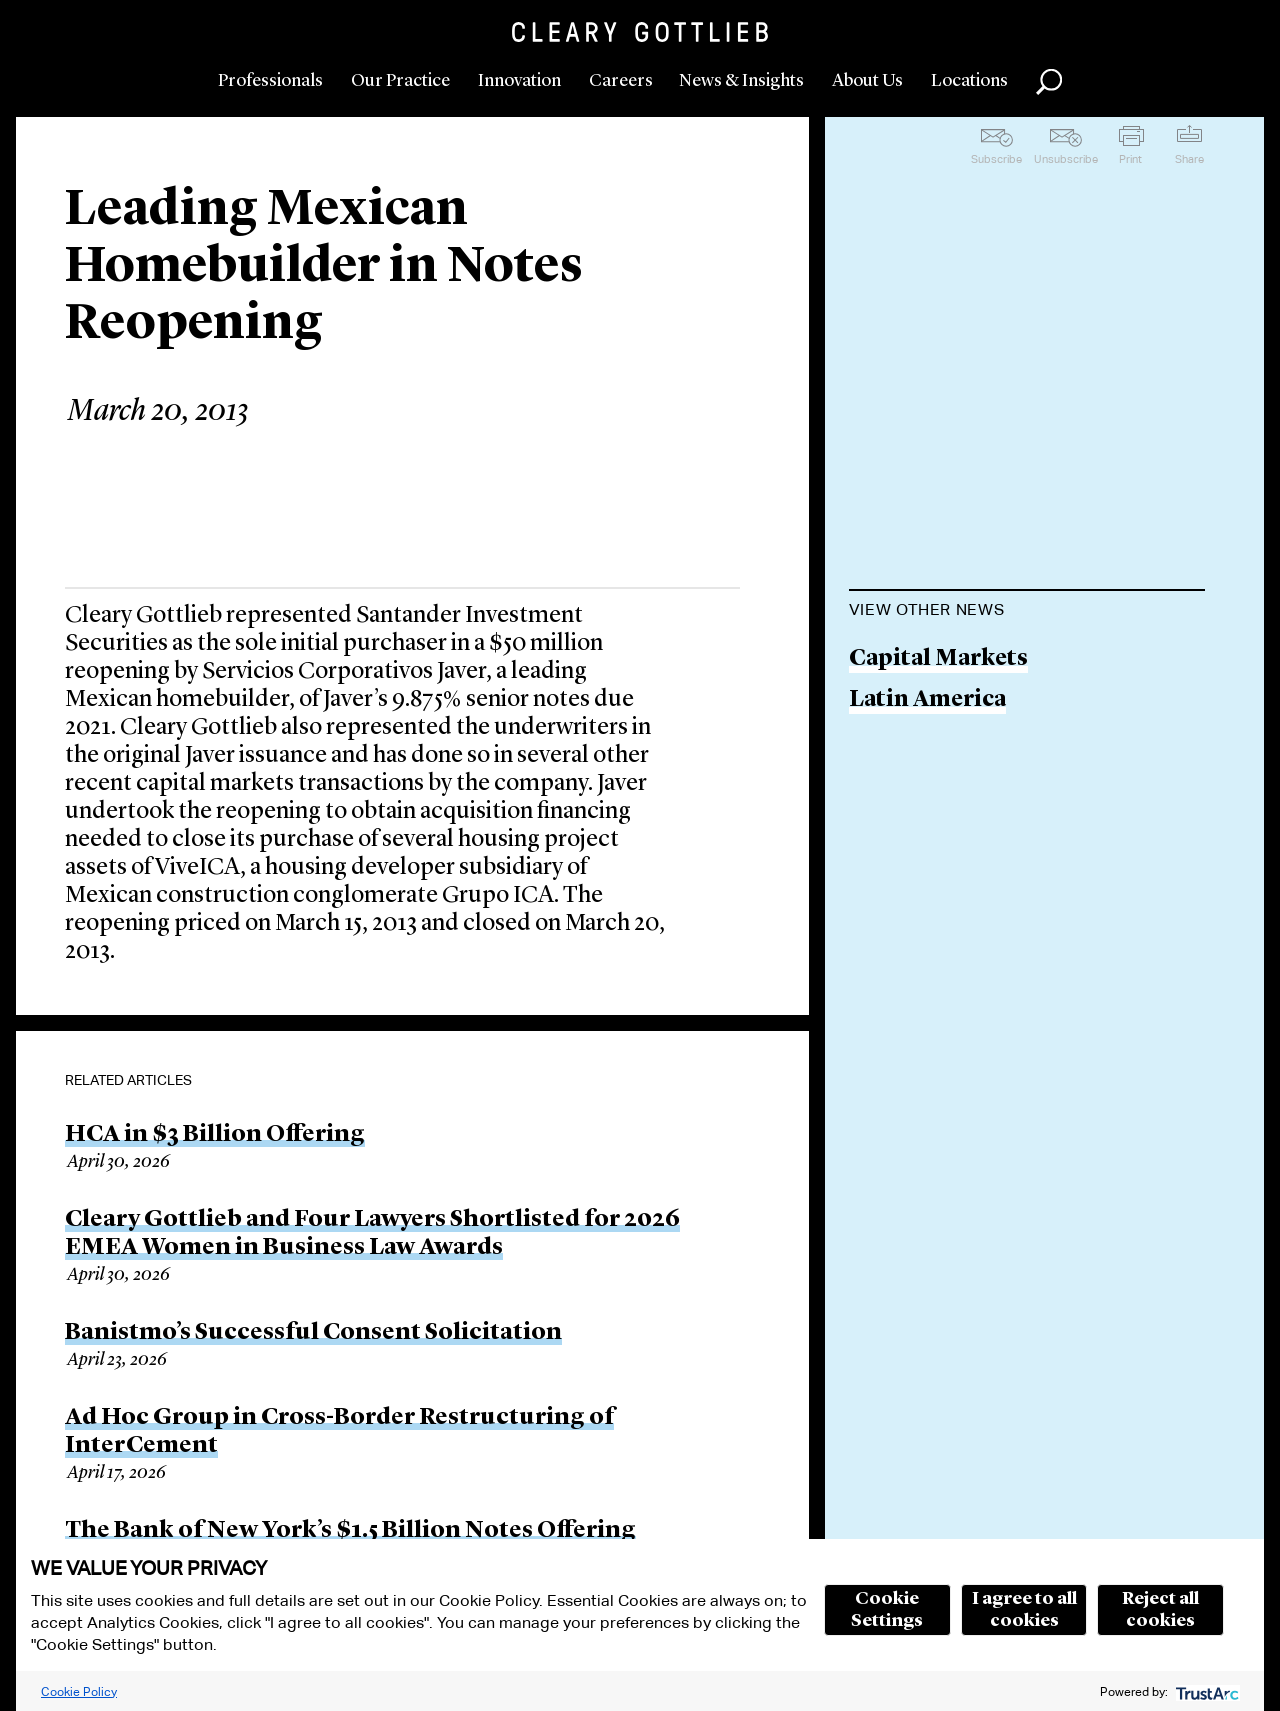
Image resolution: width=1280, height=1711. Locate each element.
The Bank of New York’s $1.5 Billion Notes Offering (350, 1531)
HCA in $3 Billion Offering (215, 1135)
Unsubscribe (1066, 159)
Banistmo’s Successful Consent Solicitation (313, 1333)
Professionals (270, 81)
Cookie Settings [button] (887, 1610)
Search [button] (1049, 82)
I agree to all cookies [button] (1024, 1610)
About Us (867, 81)
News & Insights (741, 81)
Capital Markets (938, 659)
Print (1130, 159)
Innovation (519, 81)
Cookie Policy (79, 1691)
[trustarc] (1205, 1691)
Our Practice (400, 81)
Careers (621, 81)
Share (1189, 159)
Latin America (927, 700)
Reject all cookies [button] (1160, 1610)
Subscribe (996, 159)
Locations (969, 81)
